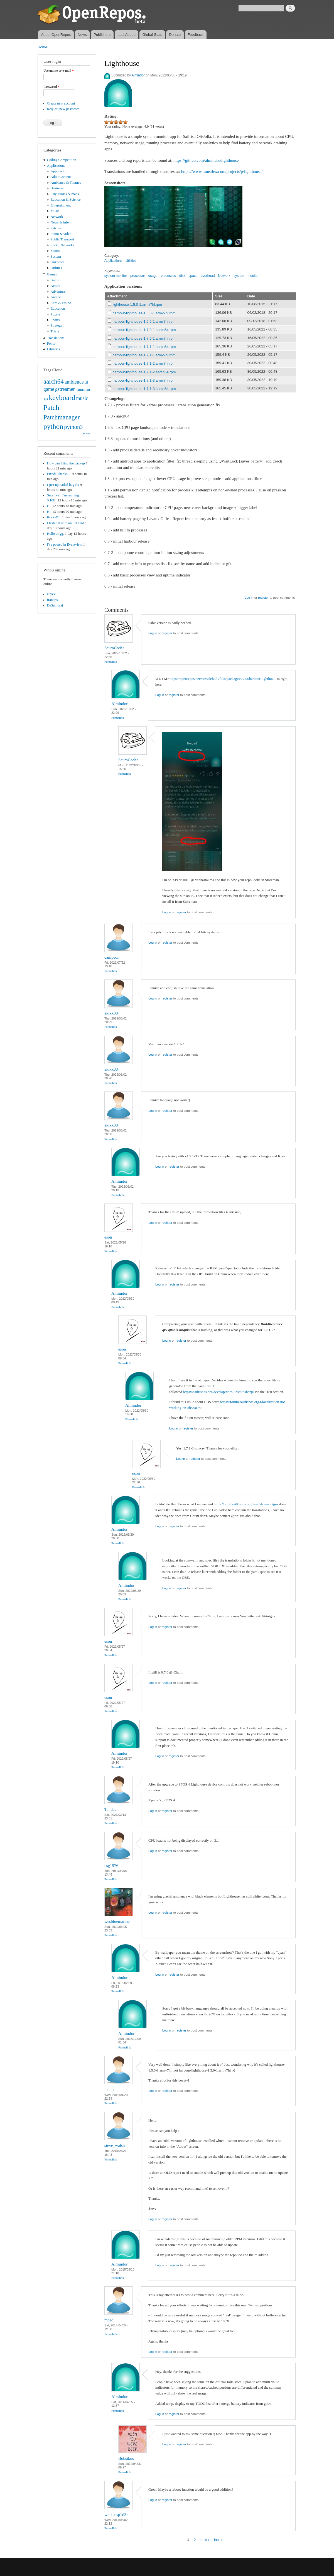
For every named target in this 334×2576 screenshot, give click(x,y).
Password (51, 87)
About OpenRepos (56, 35)
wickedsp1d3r (116, 2514)
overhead (208, 276)
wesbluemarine (117, 1921)
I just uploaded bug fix (63, 485)
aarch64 (53, 381)
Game (55, 280)
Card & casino (61, 303)
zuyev (51, 594)
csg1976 (111, 1865)
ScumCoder (114, 648)
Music (55, 211)
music (82, 398)
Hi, (49, 506)
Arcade (56, 297)
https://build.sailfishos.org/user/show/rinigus (246, 1504)
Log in (249, 597)
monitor (253, 276)
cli (86, 382)
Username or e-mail (58, 71)
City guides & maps (65, 194)
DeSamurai (55, 605)
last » (218, 2539)
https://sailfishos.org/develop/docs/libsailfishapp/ (218, 1392)
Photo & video (61, 234)
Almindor (138, 75)
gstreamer (65, 389)
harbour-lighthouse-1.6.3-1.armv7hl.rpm (144, 313)
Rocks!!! (54, 517)
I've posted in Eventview (64, 544)
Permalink (110, 661)
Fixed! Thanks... (59, 474)
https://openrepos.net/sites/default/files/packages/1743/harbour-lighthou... (223, 679)
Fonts (51, 343)
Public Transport (62, 239)
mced (108, 2320)
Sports (55, 251)
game (48, 389)
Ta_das (110, 1809)
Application (59, 171)
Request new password (63, 109)
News (82, 35)
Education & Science (66, 200)
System (56, 256)
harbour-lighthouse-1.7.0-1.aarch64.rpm (144, 330)
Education (58, 308)
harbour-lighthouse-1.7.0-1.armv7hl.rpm (144, 338)
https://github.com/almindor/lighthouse (206, 160)
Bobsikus (126, 2458)
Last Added (126, 35)
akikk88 (111, 1013)
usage (153, 276)
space (192, 276)
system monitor (115, 276)
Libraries (53, 349)
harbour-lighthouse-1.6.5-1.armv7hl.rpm (144, 321)
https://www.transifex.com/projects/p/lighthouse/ (222, 171)
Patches (56, 228)
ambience (74, 382)
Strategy (57, 325)
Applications (56, 166)
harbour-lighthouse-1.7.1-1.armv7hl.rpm (144, 355)
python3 (73, 427)
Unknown (58, 262)
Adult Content (61, 177)
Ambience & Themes (66, 183)
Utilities (56, 268)
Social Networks (62, 245)
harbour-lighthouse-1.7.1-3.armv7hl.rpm (144, 380)
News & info (60, 222)
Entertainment (61, 205)
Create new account (61, 103)
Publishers (102, 35)
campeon (111, 957)
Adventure (58, 292)
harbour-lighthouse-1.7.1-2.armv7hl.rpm (144, 363)
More (86, 434)
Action (55, 286)
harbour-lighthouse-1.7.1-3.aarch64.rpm (144, 389)
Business (57, 188)
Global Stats (152, 35)
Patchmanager (61, 417)
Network (57, 217)
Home (42, 47)
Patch (51, 408)
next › (205, 2539)
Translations (56, 338)
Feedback (195, 35)
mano (109, 2089)
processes (168, 276)
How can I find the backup (66, 463)
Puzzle (55, 314)
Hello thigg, (55, 534)
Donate (175, 35)
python (53, 426)
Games (52, 274)
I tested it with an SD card (65, 523)
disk (182, 276)
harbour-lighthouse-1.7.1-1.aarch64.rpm (144, 347)
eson (108, 1237)
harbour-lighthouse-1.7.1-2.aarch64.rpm (144, 372)
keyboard (62, 398)
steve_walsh (114, 2145)
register (263, 597)
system (239, 276)
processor (137, 276)
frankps (52, 600)
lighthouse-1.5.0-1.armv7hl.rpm (137, 304)
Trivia (55, 331)
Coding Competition (61, 160)
